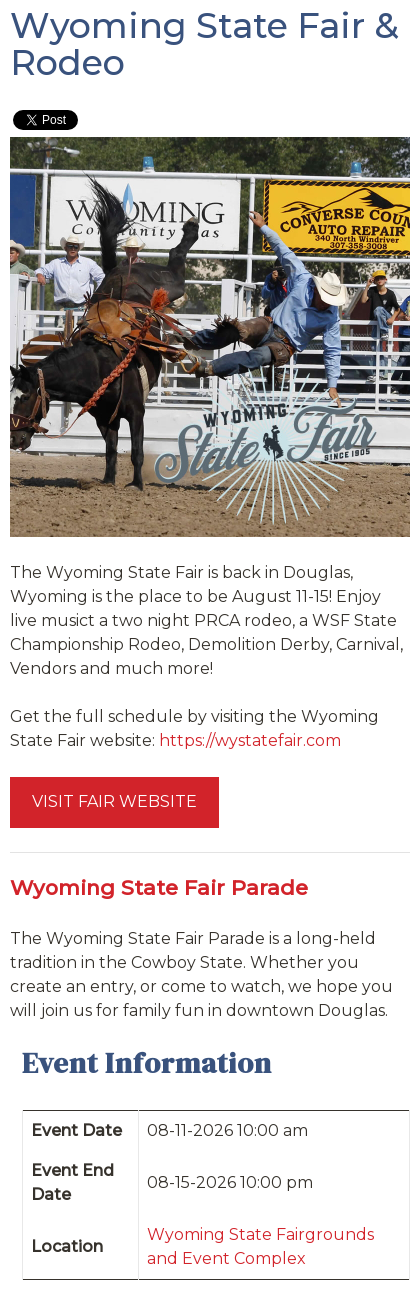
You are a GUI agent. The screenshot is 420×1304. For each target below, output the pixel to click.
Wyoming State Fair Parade (159, 887)
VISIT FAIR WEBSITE (114, 801)
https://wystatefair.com (250, 740)
